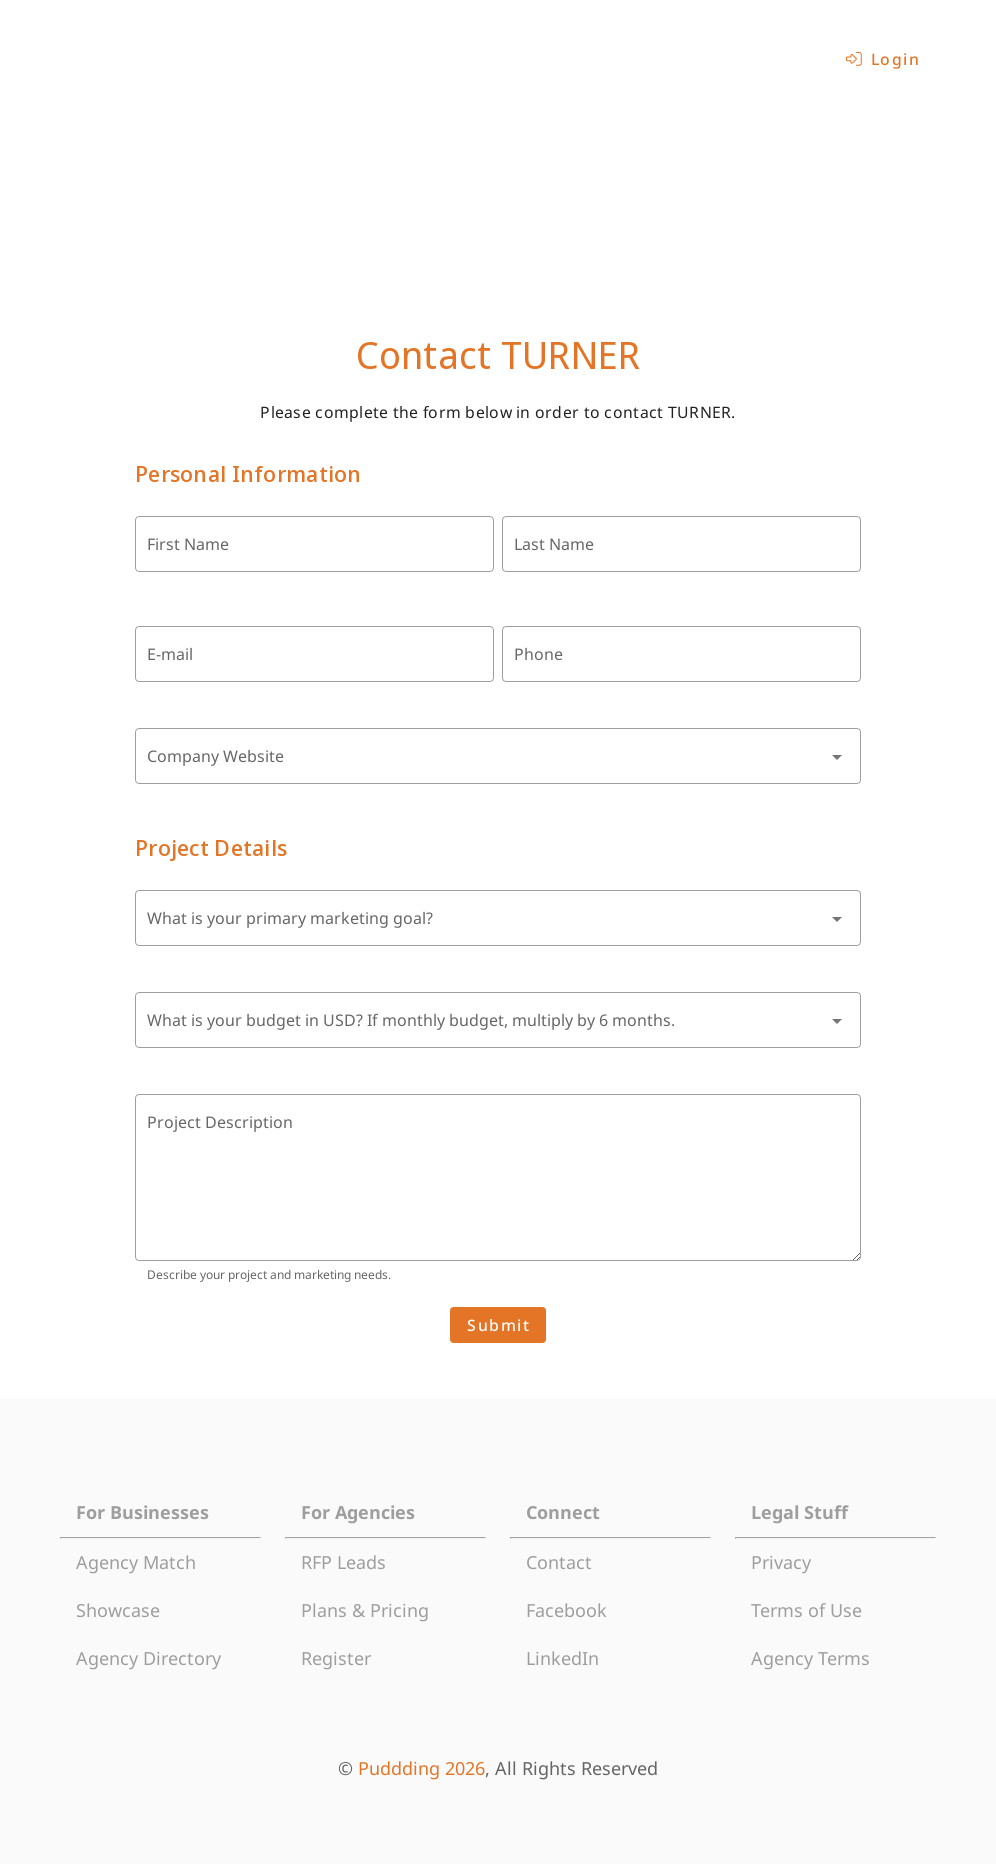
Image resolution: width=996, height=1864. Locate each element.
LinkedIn (562, 1658)
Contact (559, 1562)
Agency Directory (148, 1658)
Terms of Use (806, 1610)
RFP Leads (343, 1562)
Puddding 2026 (421, 1768)
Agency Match (136, 1562)
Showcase (118, 1610)
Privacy (781, 1562)
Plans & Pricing (365, 1610)
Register (336, 1658)
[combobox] (498, 756)
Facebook (566, 1610)
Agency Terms (810, 1658)
